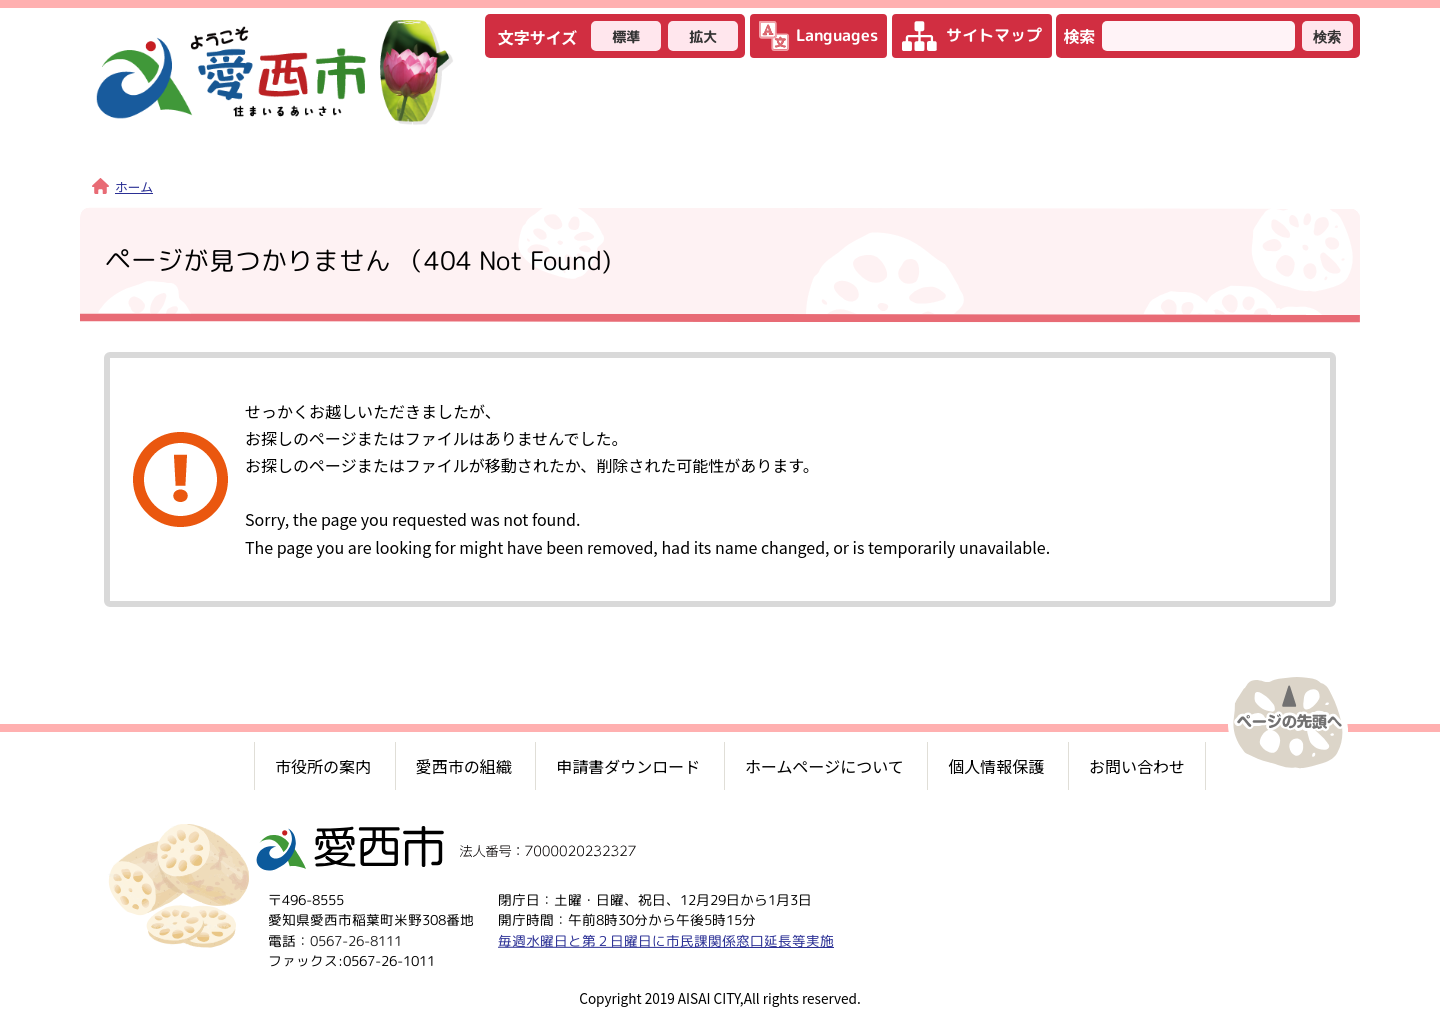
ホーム (122, 186)
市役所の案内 (323, 766)
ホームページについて (824, 766)
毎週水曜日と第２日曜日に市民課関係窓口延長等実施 (666, 940)
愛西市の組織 (464, 766)
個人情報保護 (996, 766)
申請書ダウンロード (628, 766)
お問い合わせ (1137, 766)
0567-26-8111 (356, 940)
